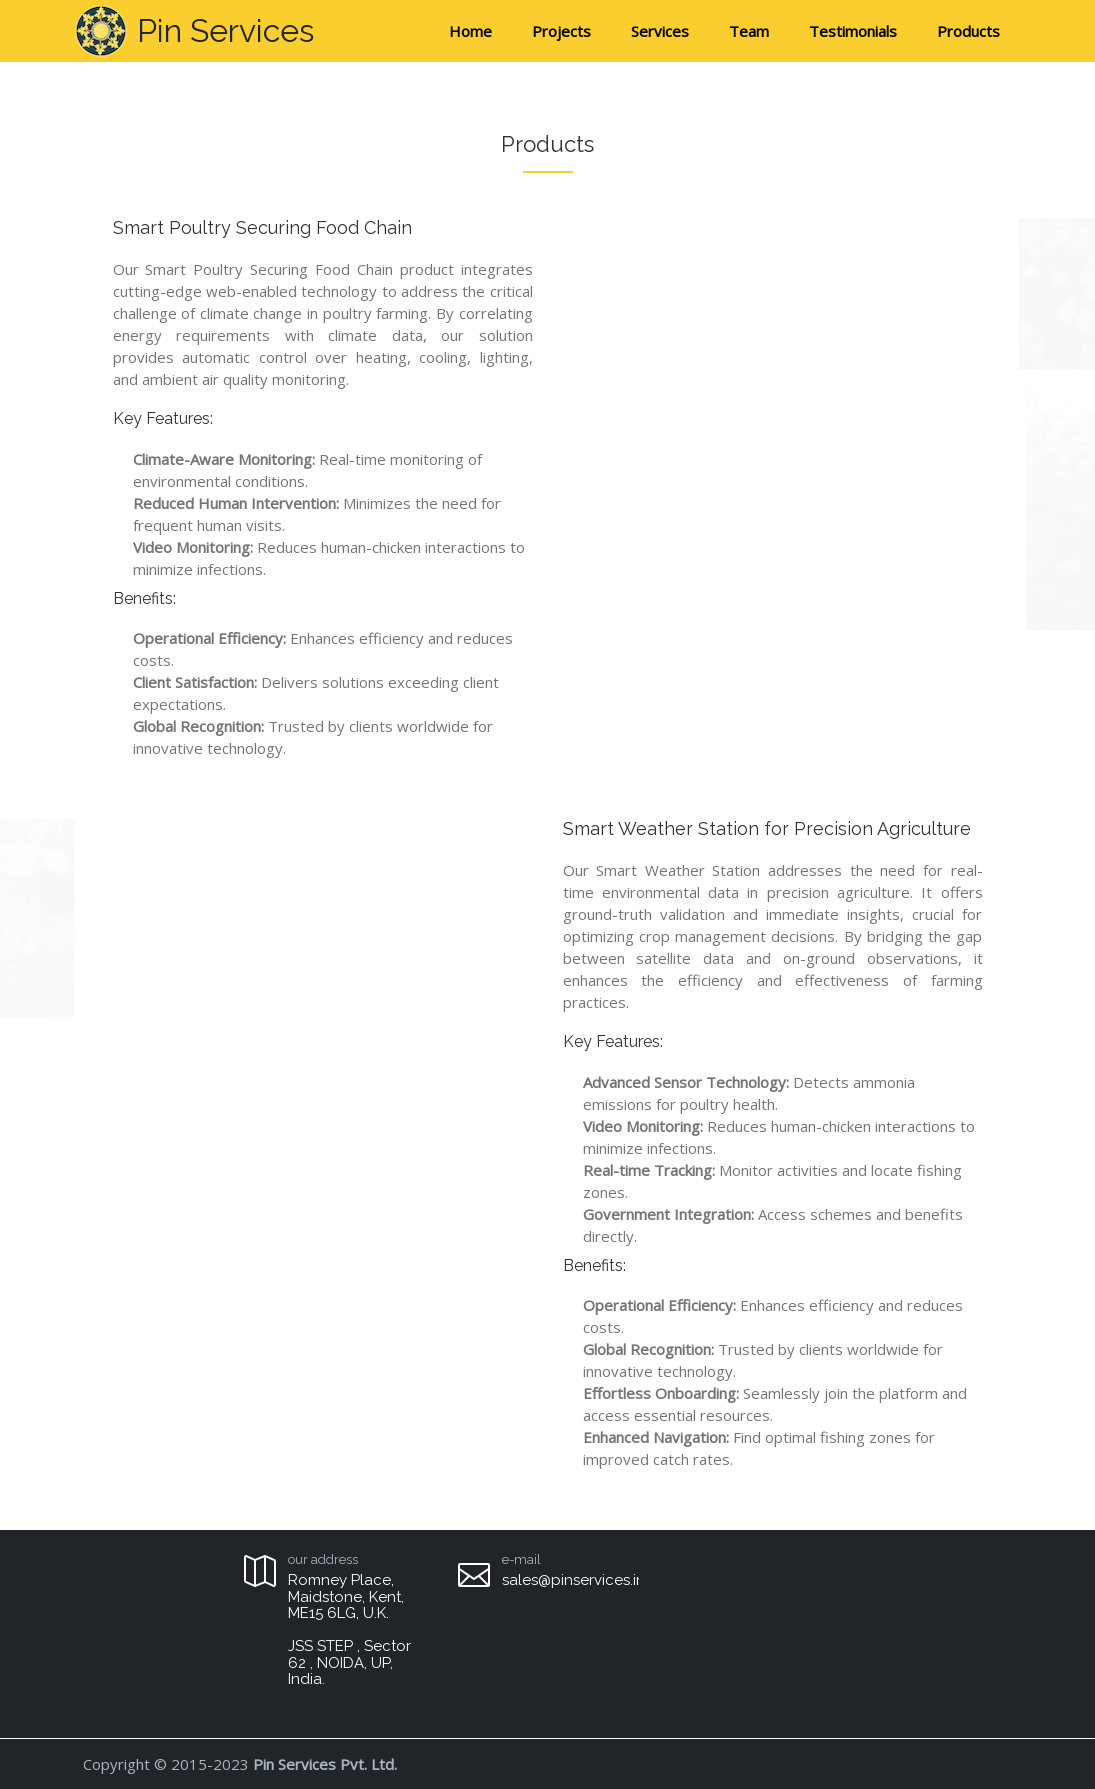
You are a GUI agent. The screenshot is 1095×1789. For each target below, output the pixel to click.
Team (749, 31)
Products (968, 31)
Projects (561, 31)
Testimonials (853, 31)
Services (660, 31)
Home (470, 31)
